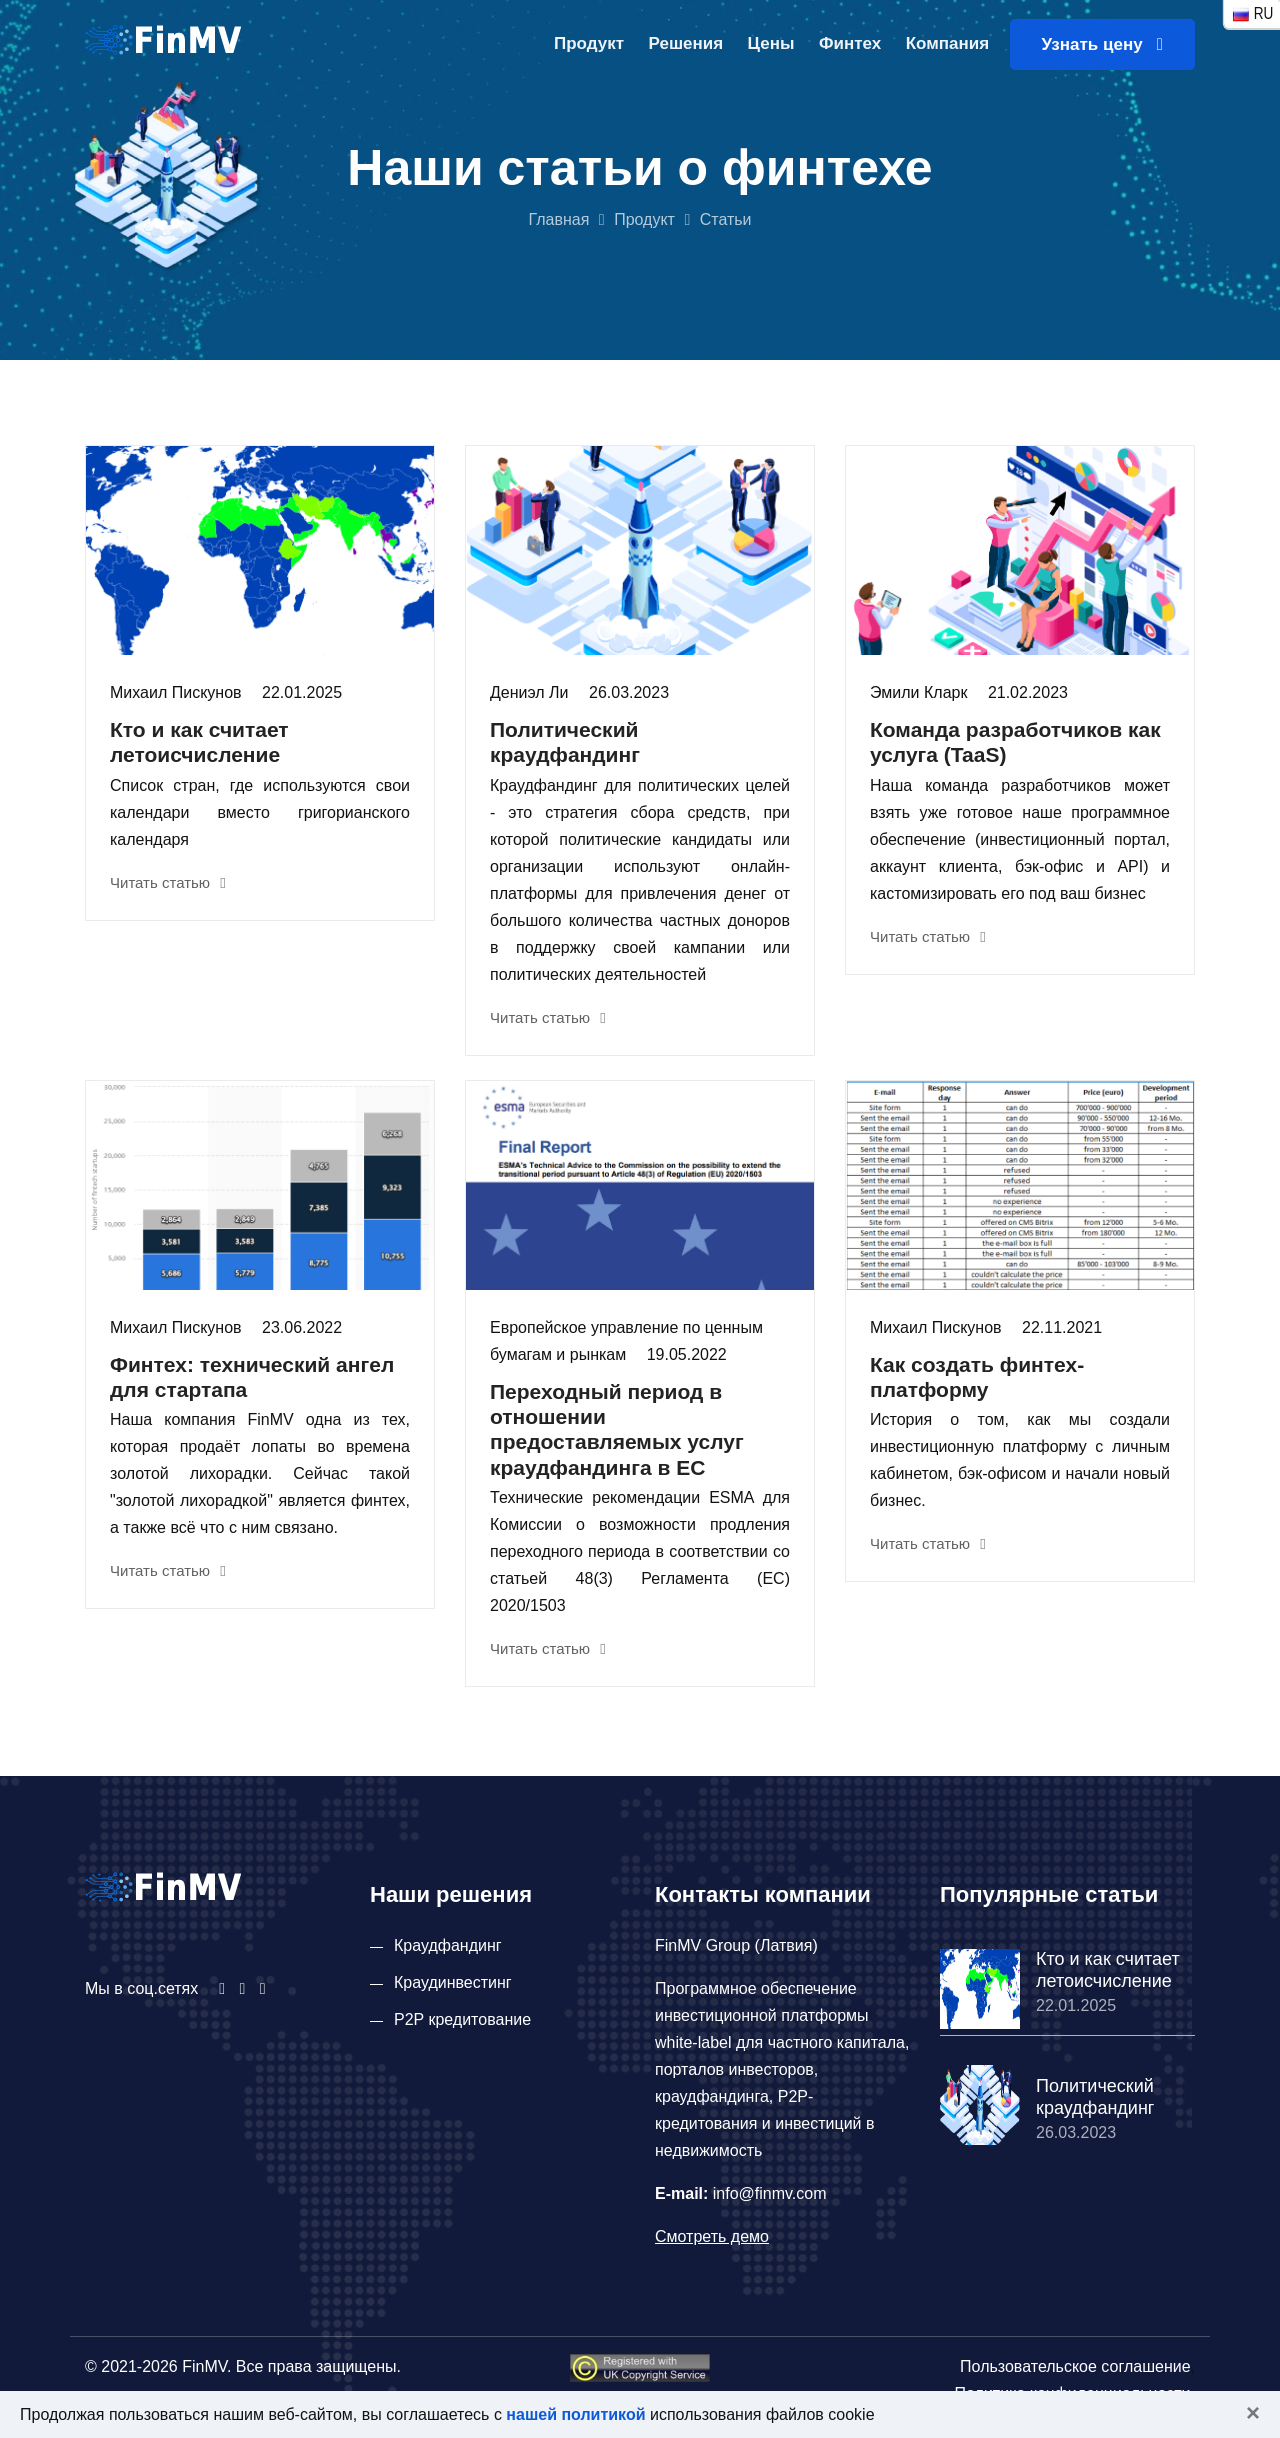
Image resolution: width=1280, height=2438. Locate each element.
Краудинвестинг (453, 1982)
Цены (771, 43)
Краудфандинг (448, 1945)
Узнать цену (1102, 44)
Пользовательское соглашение (1075, 2366)
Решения (686, 43)
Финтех (850, 43)
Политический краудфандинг (1095, 2097)
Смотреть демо (712, 2236)
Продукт (589, 43)
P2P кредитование (462, 2019)
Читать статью (168, 882)
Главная (558, 219)
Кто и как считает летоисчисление (1108, 1970)
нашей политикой (575, 2414)
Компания (947, 43)
